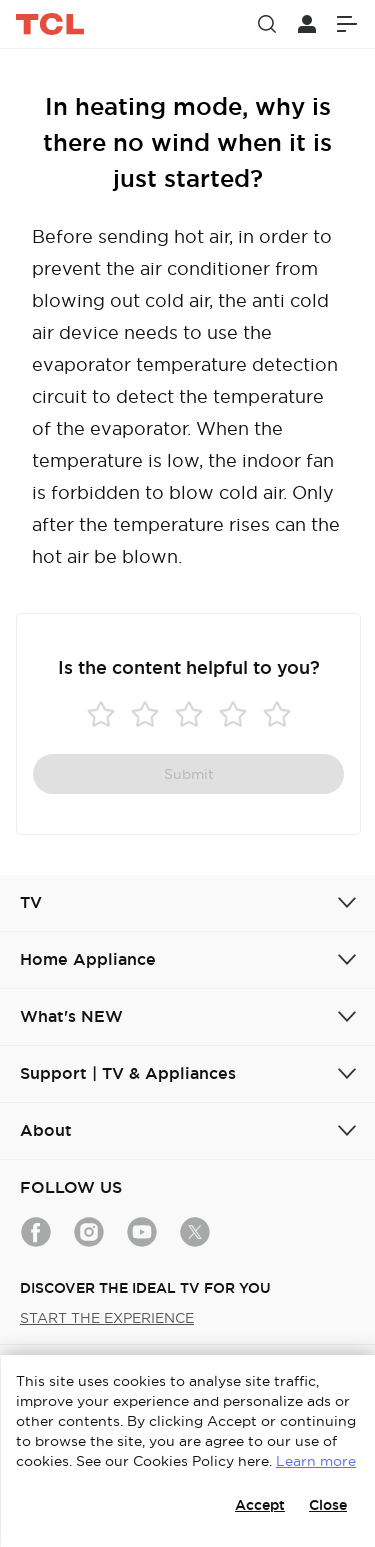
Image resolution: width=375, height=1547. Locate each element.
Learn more (316, 1461)
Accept (260, 1505)
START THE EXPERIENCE (107, 1318)
